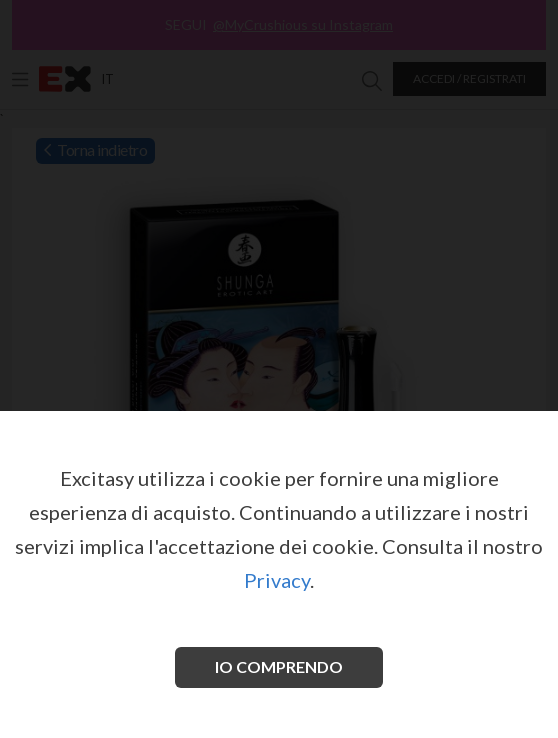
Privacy (277, 580)
